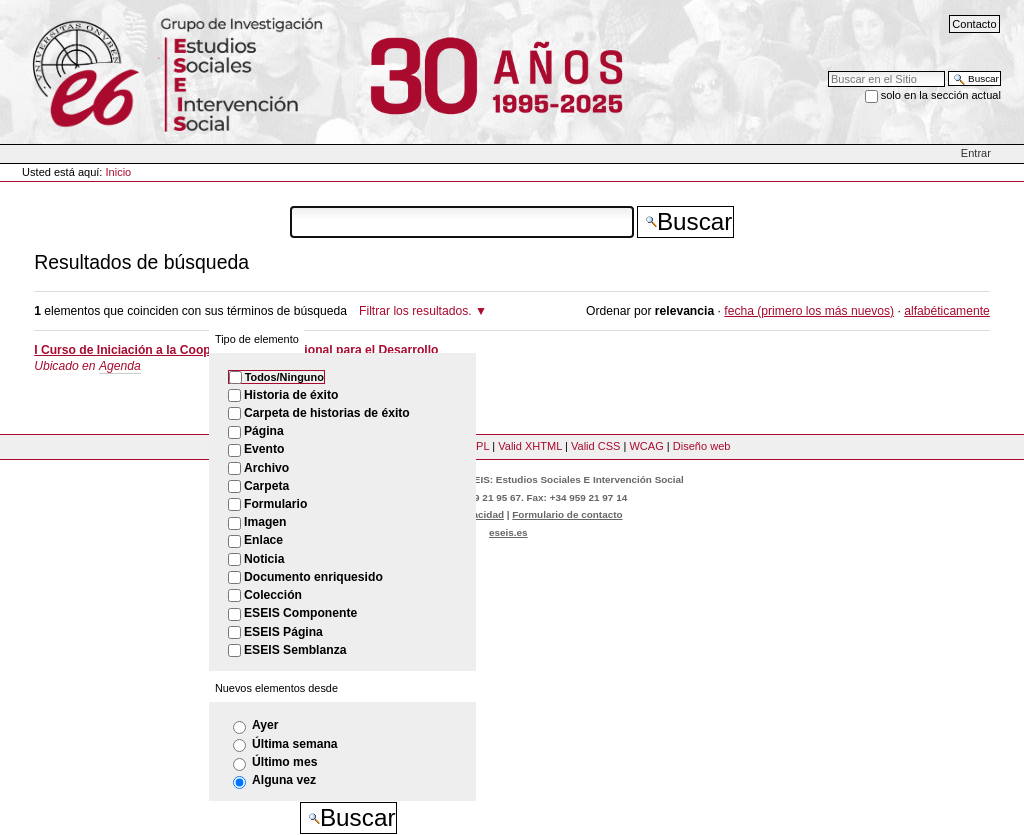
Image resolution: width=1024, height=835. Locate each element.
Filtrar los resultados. (415, 311)
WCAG (646, 446)
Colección (273, 595)
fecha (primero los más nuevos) (809, 311)
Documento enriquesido (313, 577)
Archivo (266, 468)
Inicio (119, 172)
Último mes (284, 762)
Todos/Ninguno (284, 377)
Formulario (275, 504)
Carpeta (266, 486)
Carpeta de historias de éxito (327, 413)
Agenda (120, 366)
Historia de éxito (291, 395)
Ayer (265, 725)
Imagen (265, 522)
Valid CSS (595, 446)
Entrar (976, 153)
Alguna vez (284, 780)
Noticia (264, 559)
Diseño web (702, 446)
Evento (264, 449)
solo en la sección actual (941, 95)
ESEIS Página (283, 632)
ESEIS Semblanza (295, 650)
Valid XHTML (530, 446)
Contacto (974, 24)
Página (264, 431)
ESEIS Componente (300, 613)
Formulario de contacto (567, 514)
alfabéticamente (947, 311)
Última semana (295, 744)
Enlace (263, 540)
